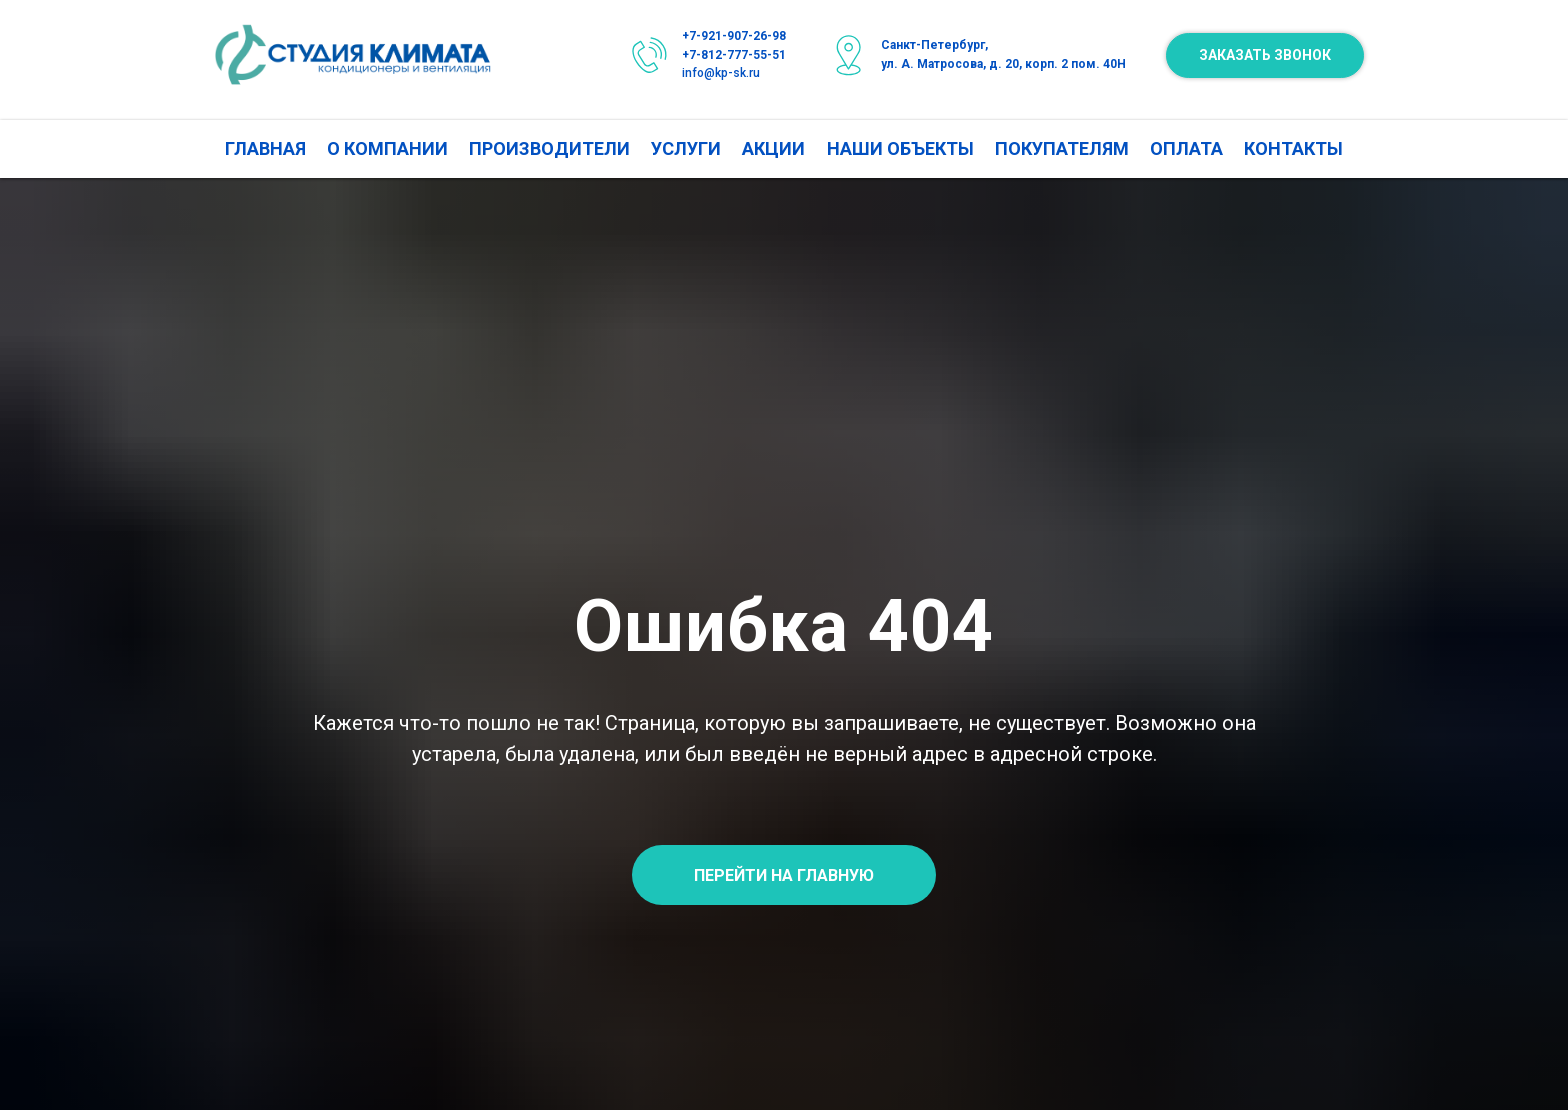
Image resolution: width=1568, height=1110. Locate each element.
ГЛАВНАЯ (265, 148)
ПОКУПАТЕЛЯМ (1062, 148)
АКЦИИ (773, 148)
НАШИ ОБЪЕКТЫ (900, 148)
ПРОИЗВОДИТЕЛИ (549, 148)
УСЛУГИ (686, 148)
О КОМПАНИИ (387, 148)
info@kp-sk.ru (721, 73)
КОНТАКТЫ (1293, 148)
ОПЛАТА (1186, 148)
